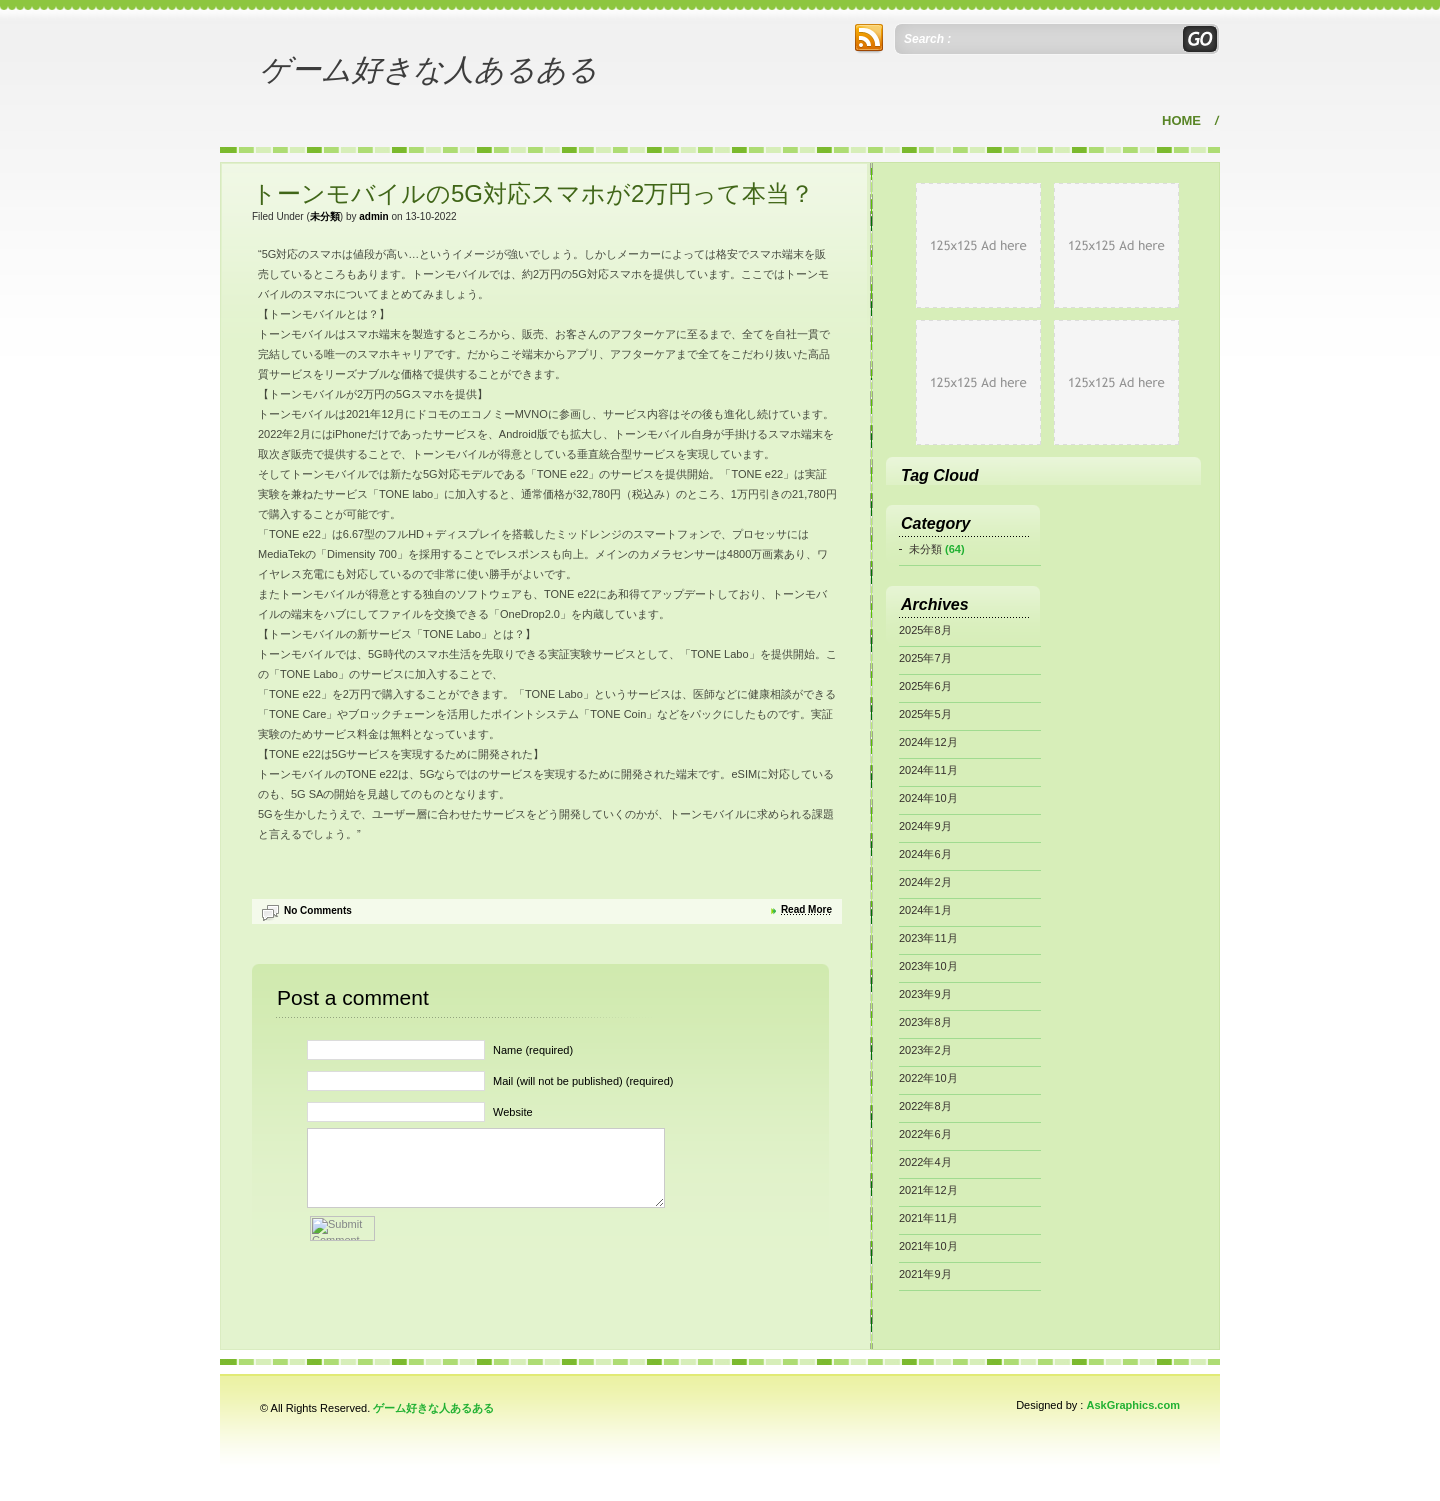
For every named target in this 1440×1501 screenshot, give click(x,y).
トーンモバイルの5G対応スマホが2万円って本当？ (533, 193)
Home (1181, 120)
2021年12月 (928, 1190)
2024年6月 (925, 854)
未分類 (325, 216)
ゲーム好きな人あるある (429, 69)
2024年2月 (925, 882)
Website (513, 1112)
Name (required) (533, 1050)
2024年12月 (928, 742)
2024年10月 (928, 798)
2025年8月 (925, 630)
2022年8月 (925, 1106)
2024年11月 (928, 770)
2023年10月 (928, 966)
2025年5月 (925, 714)
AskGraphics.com (1133, 1405)
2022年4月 (925, 1162)
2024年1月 (925, 910)
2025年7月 (925, 658)
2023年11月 (928, 938)
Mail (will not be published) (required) (583, 1081)
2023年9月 (925, 994)
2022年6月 (925, 1134)
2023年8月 (925, 1022)
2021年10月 (928, 1246)
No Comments (318, 910)
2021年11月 (928, 1218)
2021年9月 (925, 1274)
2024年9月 (925, 826)
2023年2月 (925, 1050)
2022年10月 (928, 1078)
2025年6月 (925, 686)
